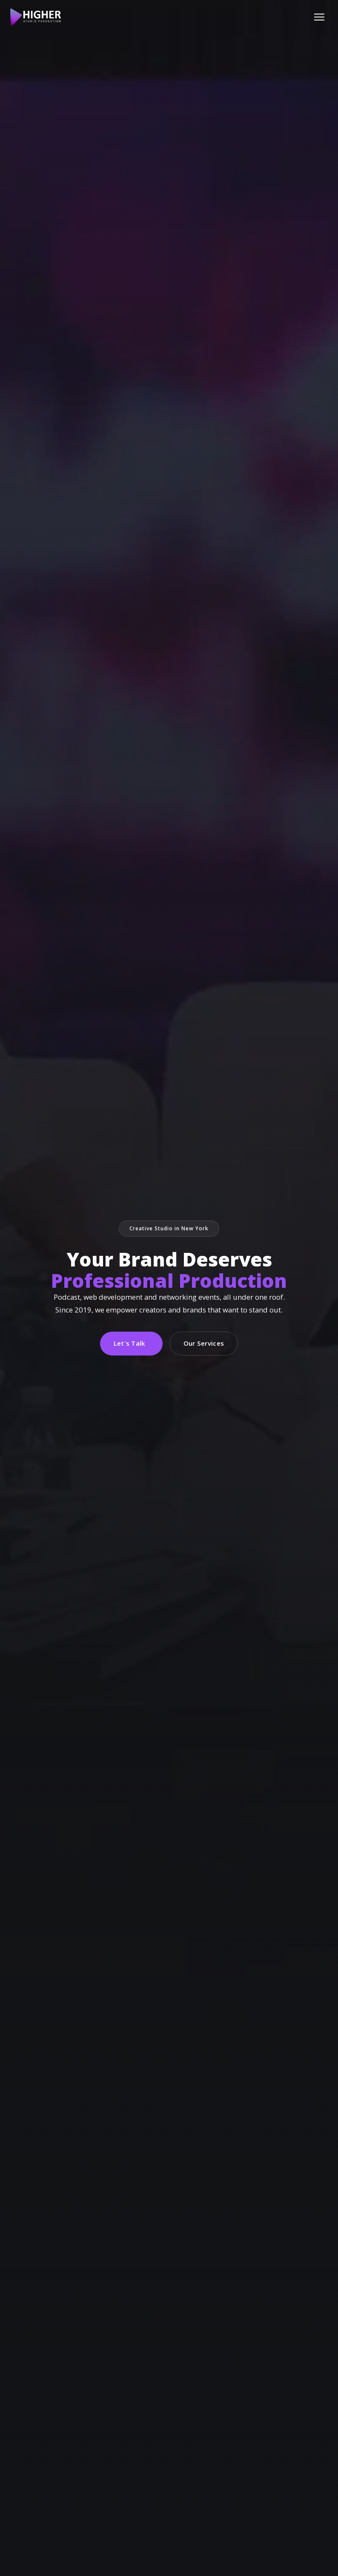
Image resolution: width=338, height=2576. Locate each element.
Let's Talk (130, 1343)
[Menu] (319, 17)
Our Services (203, 1343)
